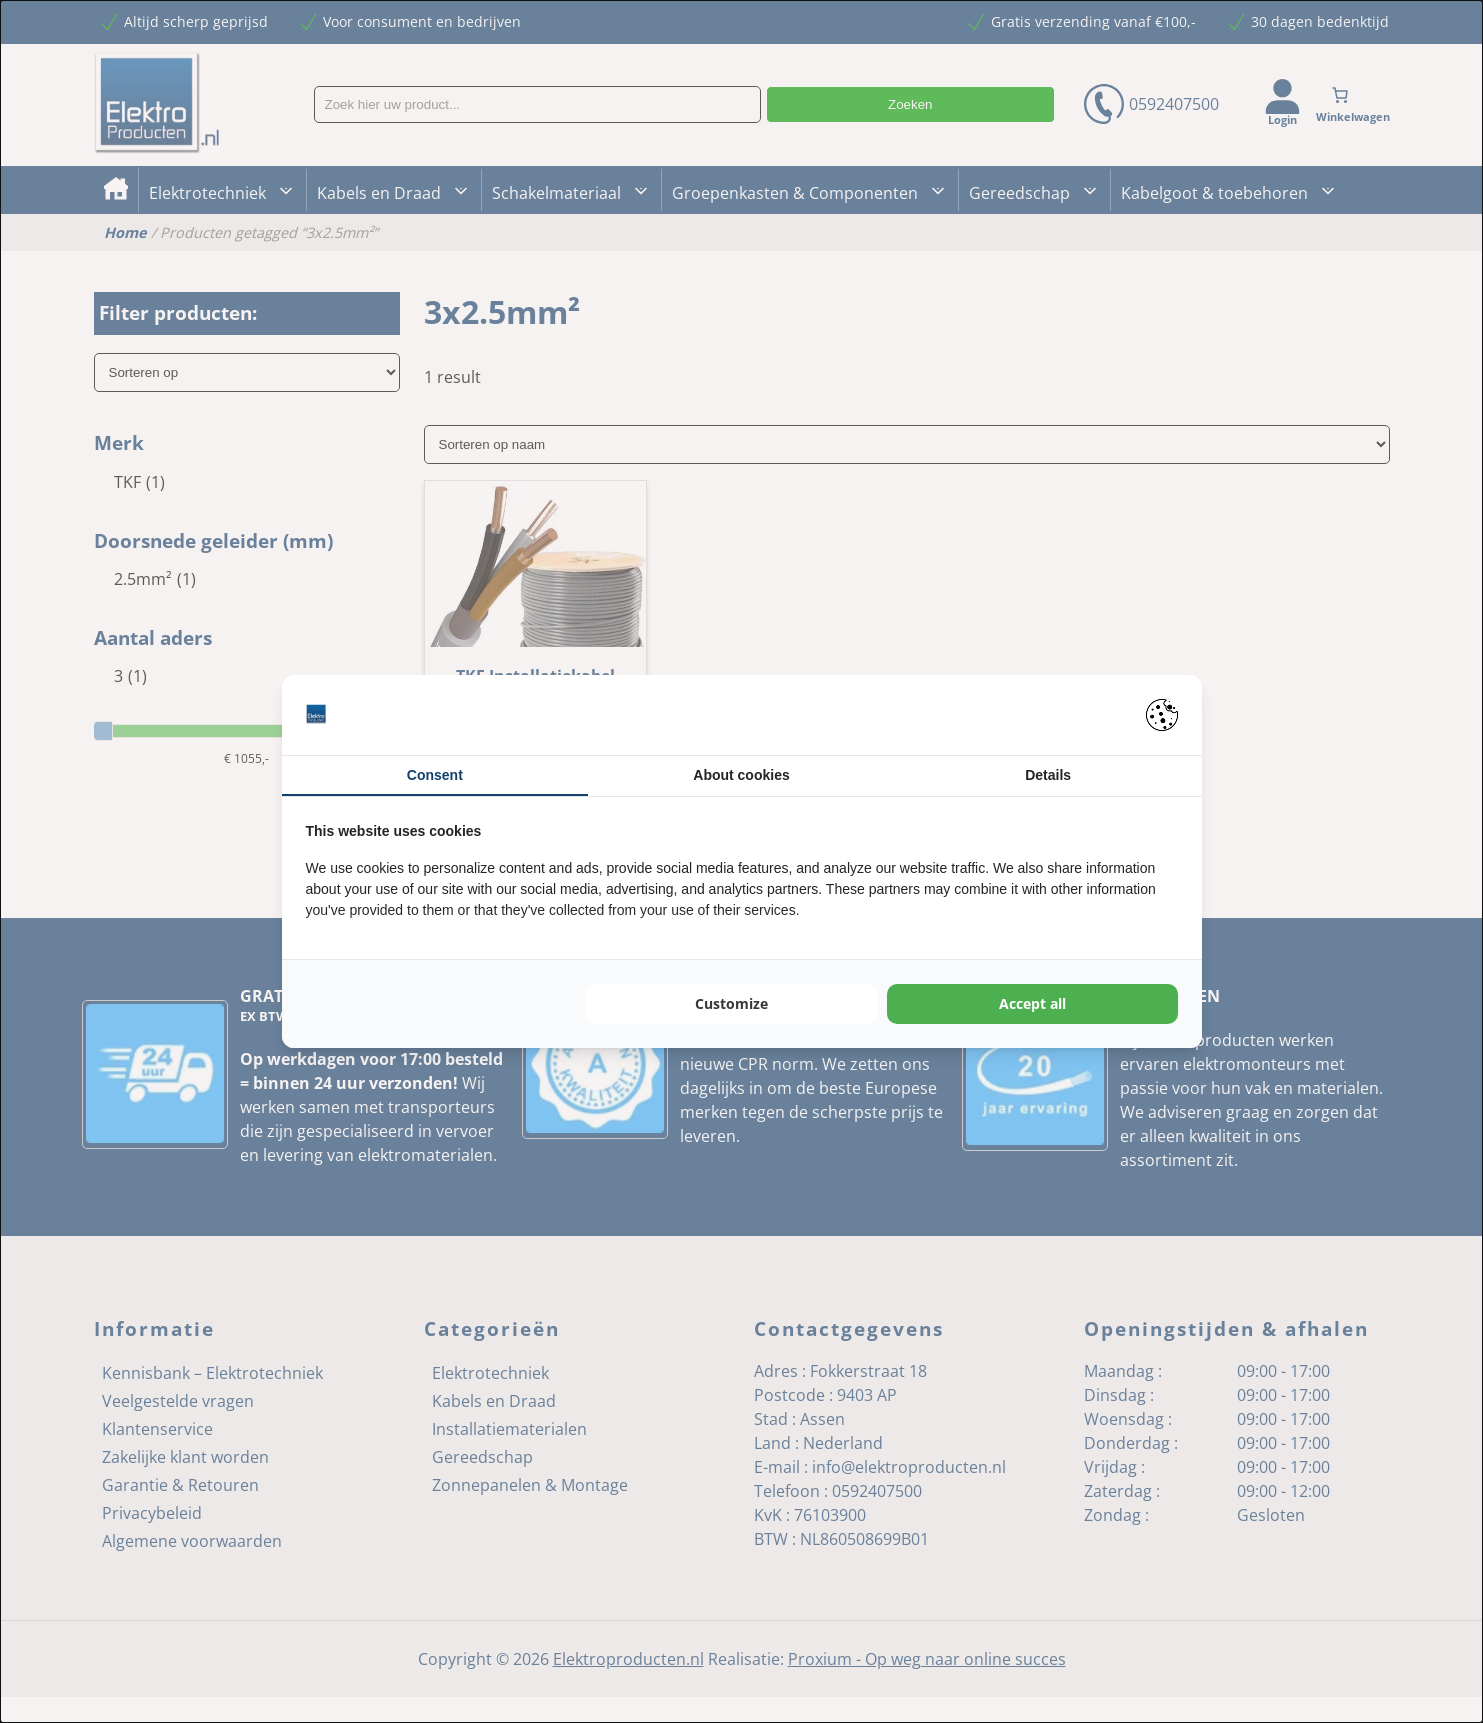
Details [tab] (1048, 775)
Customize (731, 1003)
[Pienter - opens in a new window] (1162, 715)
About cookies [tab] (741, 775)
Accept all (1032, 1003)
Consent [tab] (435, 775)
